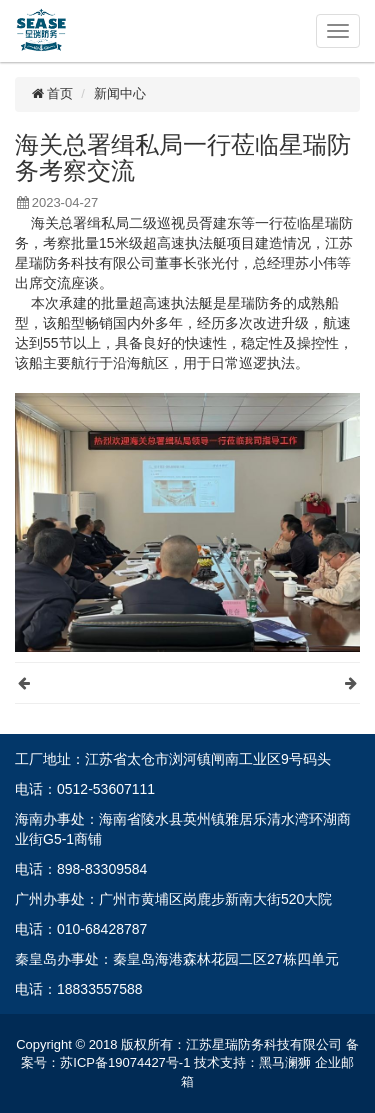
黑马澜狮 (285, 1062)
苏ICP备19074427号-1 (125, 1062)
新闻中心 (120, 93)
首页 (51, 93)
